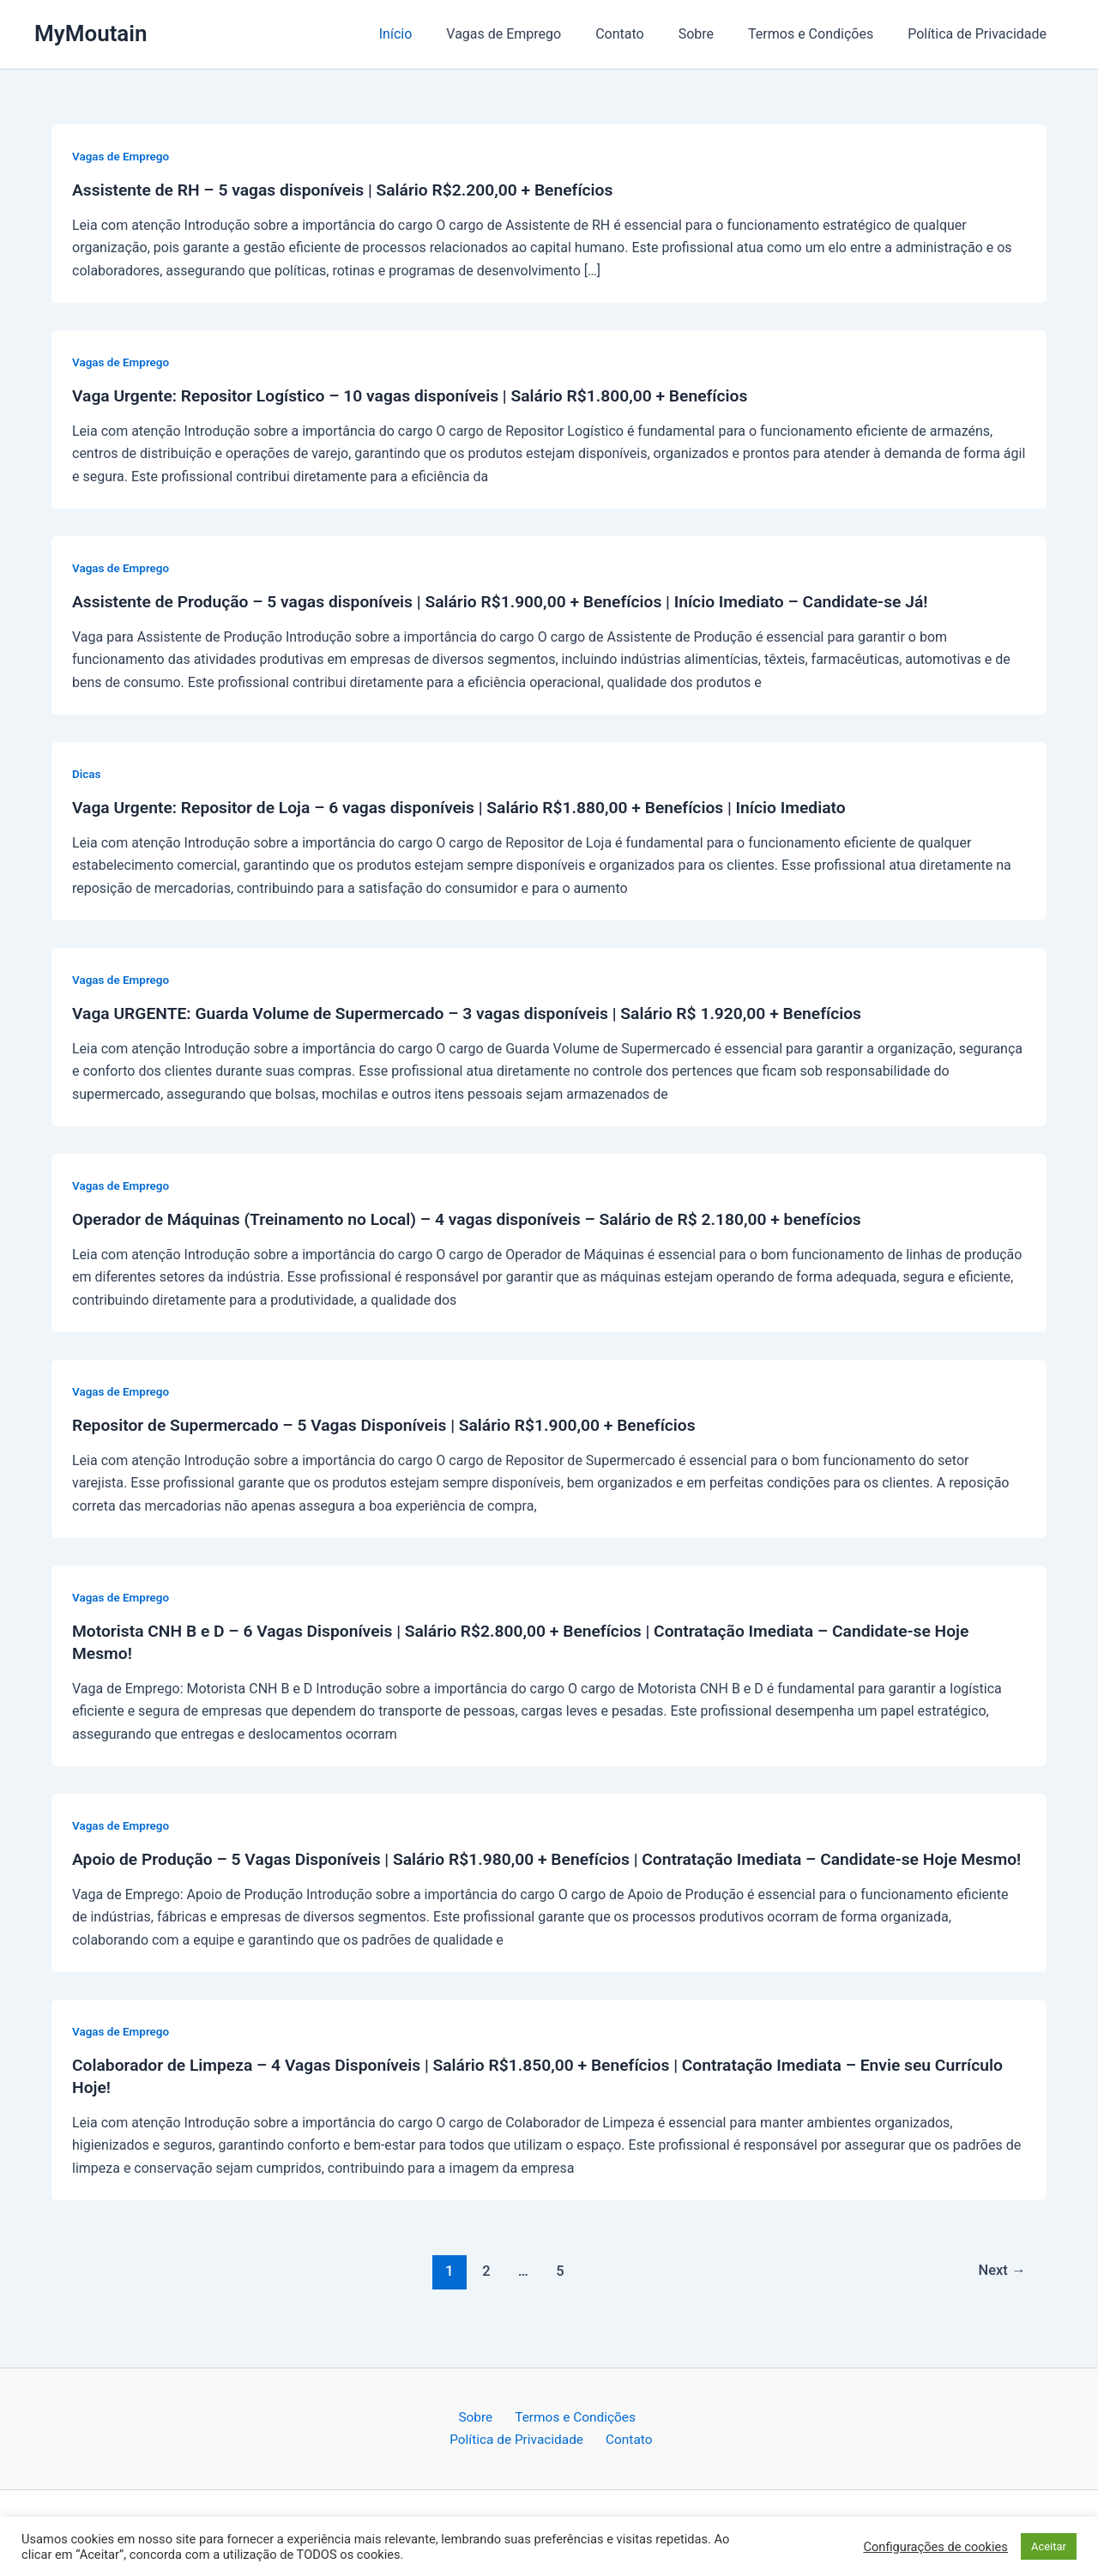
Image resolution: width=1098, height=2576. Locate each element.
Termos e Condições (821, 34)
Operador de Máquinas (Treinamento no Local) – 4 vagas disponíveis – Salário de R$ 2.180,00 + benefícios (482, 1219)
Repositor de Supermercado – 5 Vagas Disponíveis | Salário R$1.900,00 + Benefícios (396, 1425)
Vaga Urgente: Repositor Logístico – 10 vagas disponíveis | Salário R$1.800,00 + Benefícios (423, 395)
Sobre (713, 34)
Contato (643, 34)
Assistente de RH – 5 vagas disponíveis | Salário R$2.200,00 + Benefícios (353, 189)
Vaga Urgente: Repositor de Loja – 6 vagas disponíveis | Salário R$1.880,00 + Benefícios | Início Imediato (474, 807)
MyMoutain (91, 33)
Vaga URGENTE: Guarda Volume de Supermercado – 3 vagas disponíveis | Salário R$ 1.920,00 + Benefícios (482, 1013)
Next (1000, 2293)
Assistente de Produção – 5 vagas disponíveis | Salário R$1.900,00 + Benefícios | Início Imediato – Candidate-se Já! (516, 601)
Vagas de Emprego (534, 34)
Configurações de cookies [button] (935, 2547)
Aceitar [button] (1048, 2546)
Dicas (87, 774)
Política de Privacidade (980, 34)
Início (433, 34)
